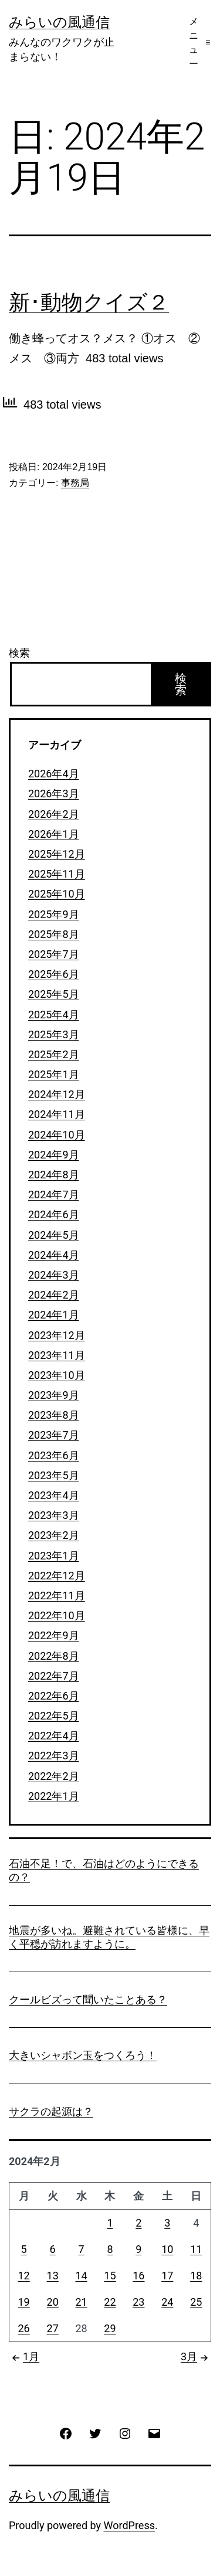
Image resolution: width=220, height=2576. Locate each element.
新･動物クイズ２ (89, 302)
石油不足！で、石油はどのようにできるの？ (104, 1870)
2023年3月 (53, 1515)
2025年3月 (53, 1034)
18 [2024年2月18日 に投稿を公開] (196, 2275)
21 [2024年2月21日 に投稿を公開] (81, 2302)
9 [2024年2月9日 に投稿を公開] (138, 2249)
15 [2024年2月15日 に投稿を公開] (110, 2275)
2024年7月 (53, 1194)
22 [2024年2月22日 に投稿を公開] (110, 2302)
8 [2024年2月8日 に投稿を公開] (110, 2249)
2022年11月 (56, 1595)
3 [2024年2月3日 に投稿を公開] (167, 2223)
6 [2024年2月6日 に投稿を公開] (53, 2249)
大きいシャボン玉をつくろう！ (83, 2055)
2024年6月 (53, 1214)
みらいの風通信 (59, 22)
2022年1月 (53, 1796)
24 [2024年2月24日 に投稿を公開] (167, 2302)
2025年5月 (53, 994)
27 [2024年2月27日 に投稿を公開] (53, 2328)
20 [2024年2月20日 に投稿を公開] (53, 2302)
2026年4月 (53, 773)
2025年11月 (56, 874)
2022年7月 (53, 1676)
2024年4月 (53, 1255)
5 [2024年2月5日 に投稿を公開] (24, 2249)
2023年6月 (53, 1455)
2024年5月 (53, 1235)
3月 (196, 2356)
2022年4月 (53, 1735)
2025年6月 (53, 974)
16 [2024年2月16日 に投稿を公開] (138, 2275)
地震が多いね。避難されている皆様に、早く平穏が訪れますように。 (109, 1937)
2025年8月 (53, 934)
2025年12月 (56, 854)
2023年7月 (53, 1435)
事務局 (75, 483)
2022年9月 (53, 1635)
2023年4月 (53, 1495)
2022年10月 (56, 1615)
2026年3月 (53, 793)
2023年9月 (53, 1395)
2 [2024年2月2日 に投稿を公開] (138, 2223)
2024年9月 (53, 1154)
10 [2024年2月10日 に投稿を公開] (167, 2249)
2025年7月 (53, 954)
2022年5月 (53, 1716)
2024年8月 (53, 1174)
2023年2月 (53, 1535)
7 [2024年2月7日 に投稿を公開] (81, 2249)
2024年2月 (53, 1295)
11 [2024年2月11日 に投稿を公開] (196, 2249)
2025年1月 (53, 1074)
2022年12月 (56, 1575)
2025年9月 (53, 914)
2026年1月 (53, 834)
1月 (24, 2356)
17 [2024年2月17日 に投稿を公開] (167, 2275)
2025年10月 (56, 894)
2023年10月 (56, 1375)
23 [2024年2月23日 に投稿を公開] (138, 2302)
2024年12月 (56, 1094)
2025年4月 (53, 1014)
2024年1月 (53, 1315)
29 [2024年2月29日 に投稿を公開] (110, 2328)
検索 (19, 653)
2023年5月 (53, 1475)
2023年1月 (53, 1555)
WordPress (129, 2525)
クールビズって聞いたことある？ (88, 1999)
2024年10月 (56, 1135)
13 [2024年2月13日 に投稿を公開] (53, 2275)
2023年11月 (56, 1355)
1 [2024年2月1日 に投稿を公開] (110, 2223)
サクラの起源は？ (51, 2111)
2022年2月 (53, 1776)
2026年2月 (53, 814)
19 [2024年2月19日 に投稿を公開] (24, 2302)
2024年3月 (53, 1275)
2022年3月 (53, 1755)
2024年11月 (56, 1114)
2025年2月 (53, 1054)
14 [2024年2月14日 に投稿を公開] (81, 2275)
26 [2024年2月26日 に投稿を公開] (24, 2328)
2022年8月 (53, 1656)
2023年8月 (53, 1415)
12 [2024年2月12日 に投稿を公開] (24, 2275)
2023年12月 (56, 1335)
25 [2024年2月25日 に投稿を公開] (196, 2302)
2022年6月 (53, 1696)
